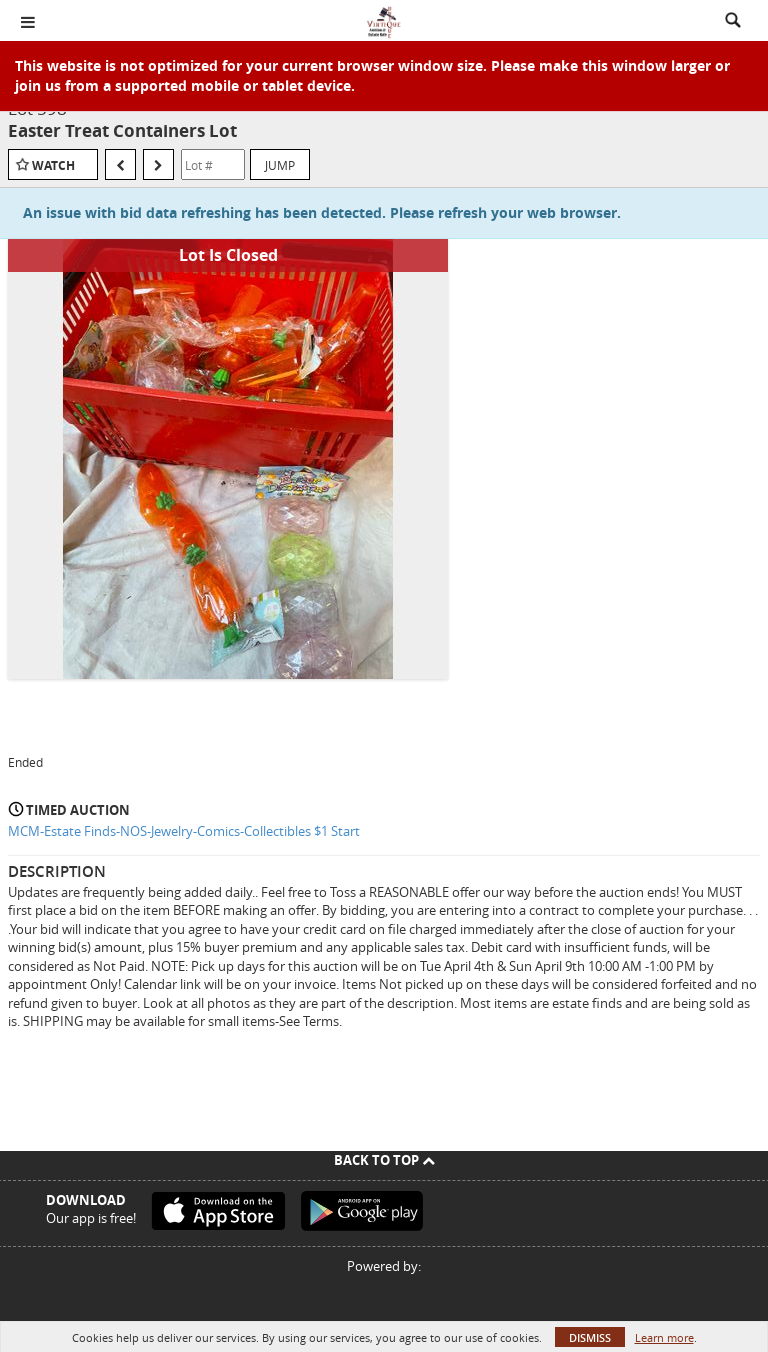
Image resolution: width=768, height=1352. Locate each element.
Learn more (664, 1337)
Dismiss (590, 1337)
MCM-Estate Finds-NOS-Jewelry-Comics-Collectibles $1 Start (184, 831)
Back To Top (384, 1160)
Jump (280, 165)
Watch (53, 165)
